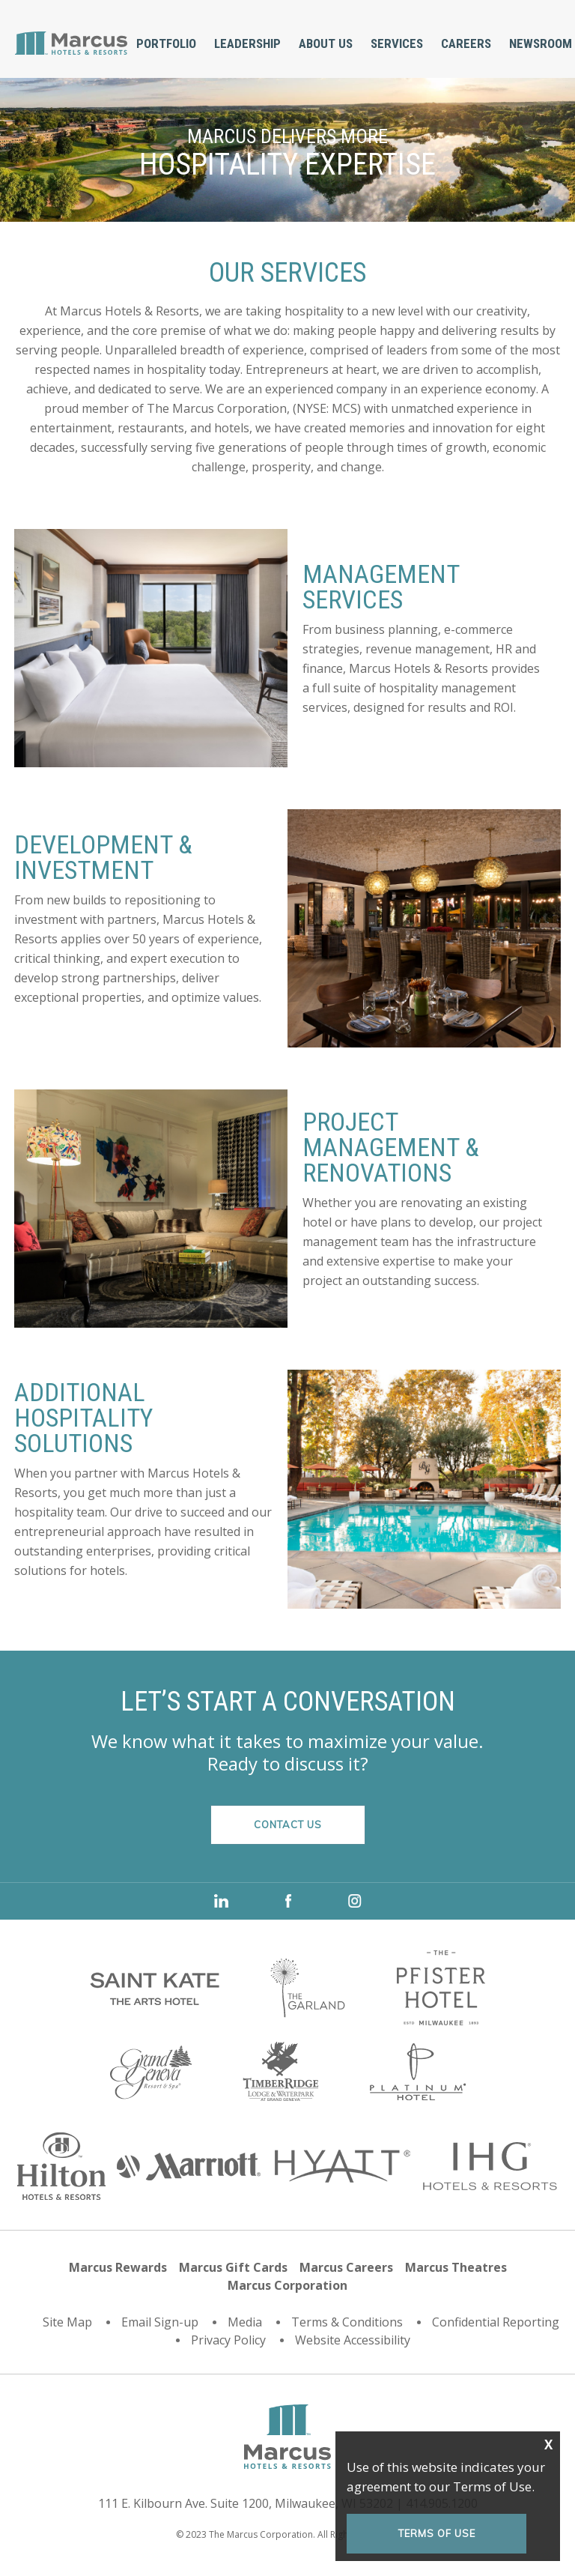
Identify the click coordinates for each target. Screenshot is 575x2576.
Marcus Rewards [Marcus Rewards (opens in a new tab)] (118, 2267)
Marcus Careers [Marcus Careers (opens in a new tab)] (346, 2267)
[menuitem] (166, 43)
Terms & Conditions (347, 2322)
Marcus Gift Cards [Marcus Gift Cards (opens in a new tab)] (233, 2267)
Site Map (67, 2322)
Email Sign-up (159, 2322)
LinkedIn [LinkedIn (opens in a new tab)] (221, 1901)
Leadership (247, 43)
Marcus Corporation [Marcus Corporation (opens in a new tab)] (287, 2285)
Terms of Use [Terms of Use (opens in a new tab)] (436, 2533)
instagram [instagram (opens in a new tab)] (355, 1901)
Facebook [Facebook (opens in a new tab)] (288, 1901)
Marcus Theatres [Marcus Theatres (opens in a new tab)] (456, 2267)
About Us (326, 43)
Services (397, 43)
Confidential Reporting (495, 2322)
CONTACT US (288, 1824)
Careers (466, 43)
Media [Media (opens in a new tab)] (245, 2322)
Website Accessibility (352, 2340)
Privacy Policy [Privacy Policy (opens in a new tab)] (228, 2340)
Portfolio (166, 43)
